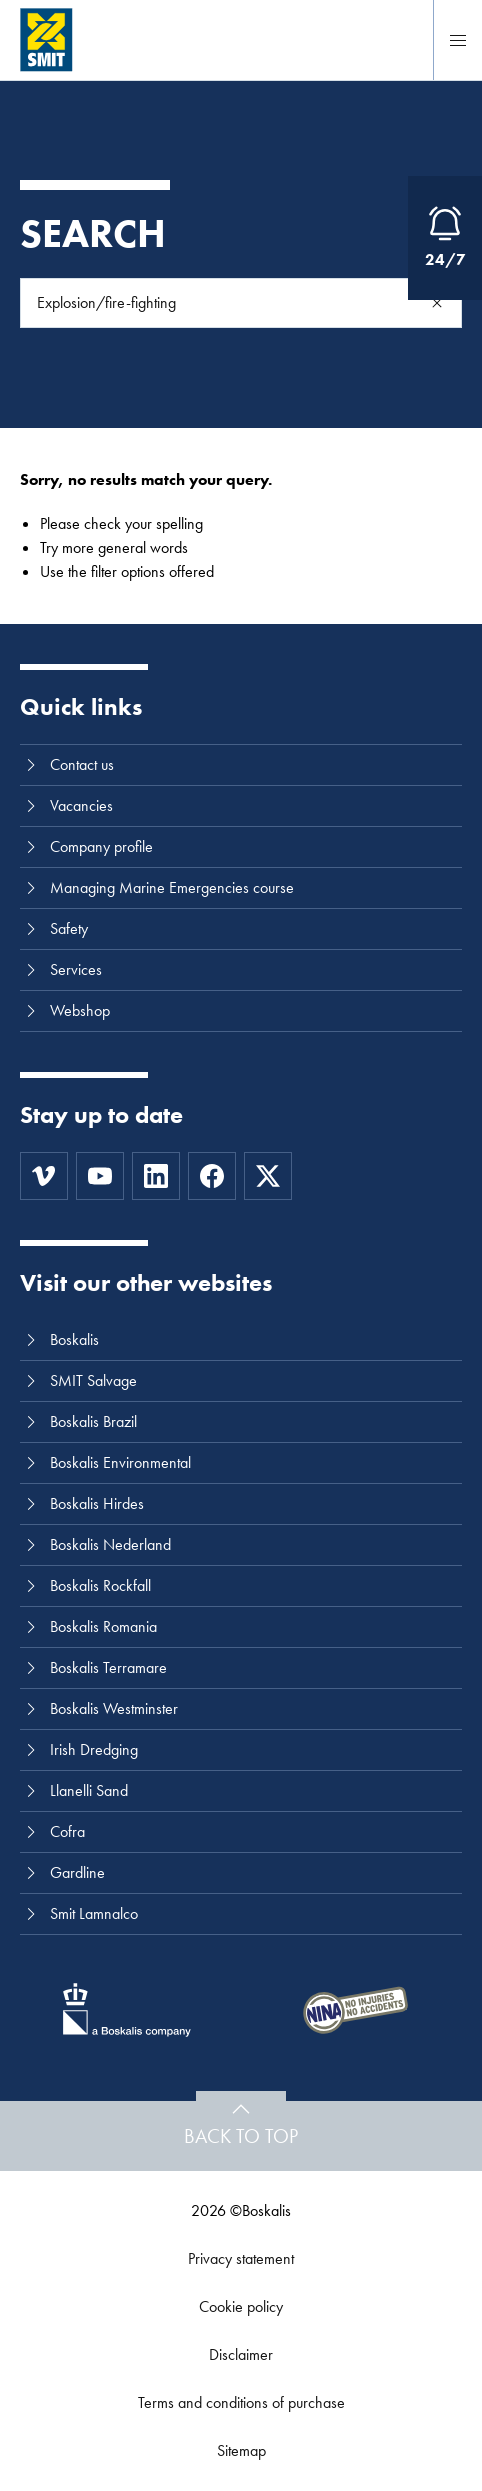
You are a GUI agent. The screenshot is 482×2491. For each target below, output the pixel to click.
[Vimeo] (44, 1176)
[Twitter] (268, 1176)
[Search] (437, 303)
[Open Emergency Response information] (445, 238)
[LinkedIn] (156, 1176)
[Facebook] (212, 1176)
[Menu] (458, 40)
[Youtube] (100, 1176)
